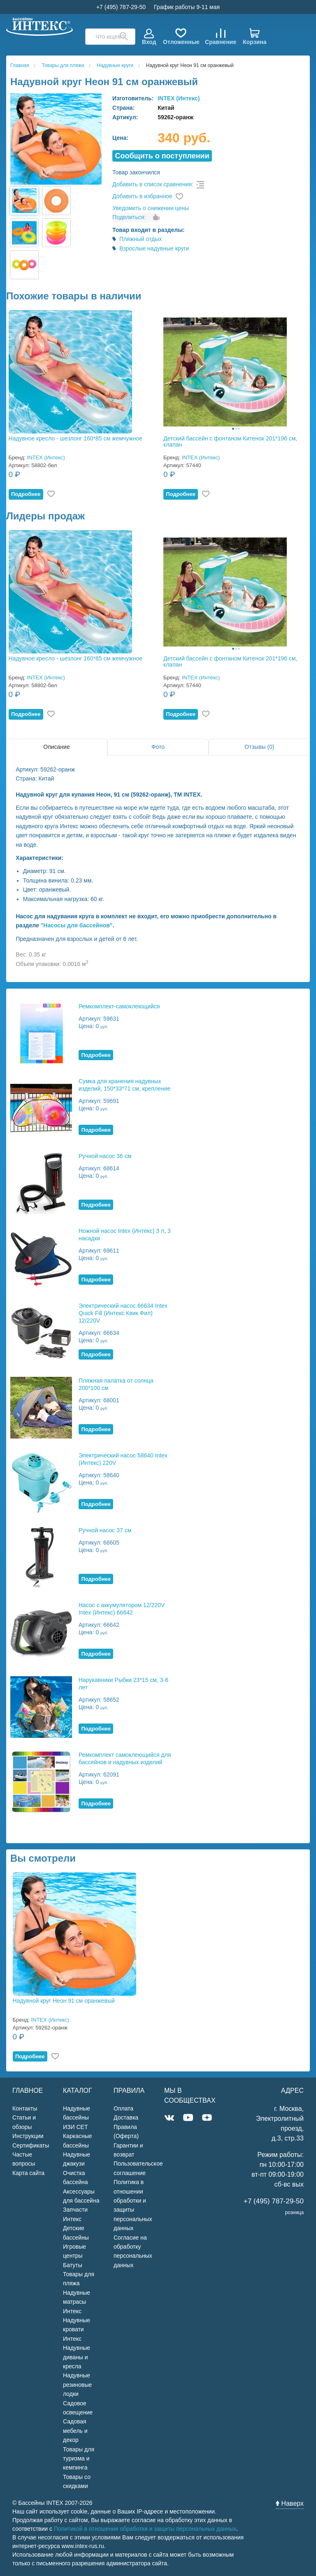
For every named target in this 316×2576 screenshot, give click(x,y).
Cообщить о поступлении (162, 156)
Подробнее (26, 494)
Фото (158, 747)
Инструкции (28, 2136)
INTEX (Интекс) (179, 98)
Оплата (123, 2108)
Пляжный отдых (140, 239)
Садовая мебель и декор (75, 2430)
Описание (56, 747)
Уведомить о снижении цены (150, 208)
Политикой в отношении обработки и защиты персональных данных (145, 2528)
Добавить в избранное (142, 196)
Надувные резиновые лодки (77, 2384)
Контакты (24, 2108)
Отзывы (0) (259, 747)
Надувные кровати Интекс (76, 2329)
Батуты (72, 2265)
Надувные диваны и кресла (76, 2357)
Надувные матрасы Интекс (76, 2301)
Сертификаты (30, 2145)
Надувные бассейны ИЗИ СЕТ (76, 2117)
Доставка (126, 2117)
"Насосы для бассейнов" (77, 925)
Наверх (290, 2503)
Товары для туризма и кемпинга (78, 2458)
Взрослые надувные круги (154, 248)
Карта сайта (28, 2173)
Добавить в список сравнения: (152, 184)
